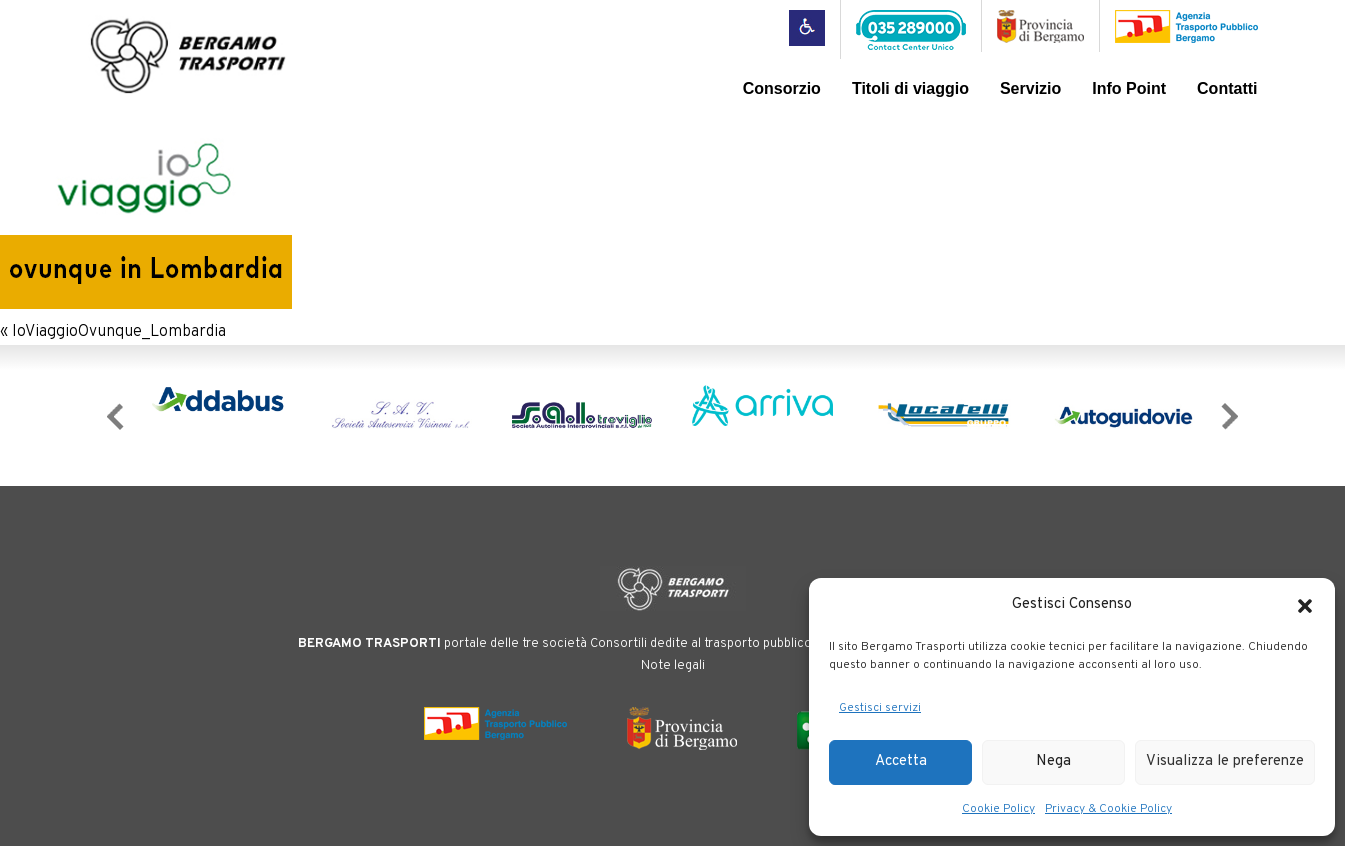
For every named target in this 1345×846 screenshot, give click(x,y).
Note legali (673, 666)
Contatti (1227, 88)
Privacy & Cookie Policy (1108, 809)
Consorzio (782, 88)
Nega (1053, 761)
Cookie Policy (998, 809)
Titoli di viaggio (910, 88)
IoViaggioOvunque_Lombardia (119, 332)
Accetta (901, 761)
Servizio (1030, 88)
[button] (1305, 606)
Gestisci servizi (880, 708)
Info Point (1129, 88)
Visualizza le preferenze (1225, 761)
